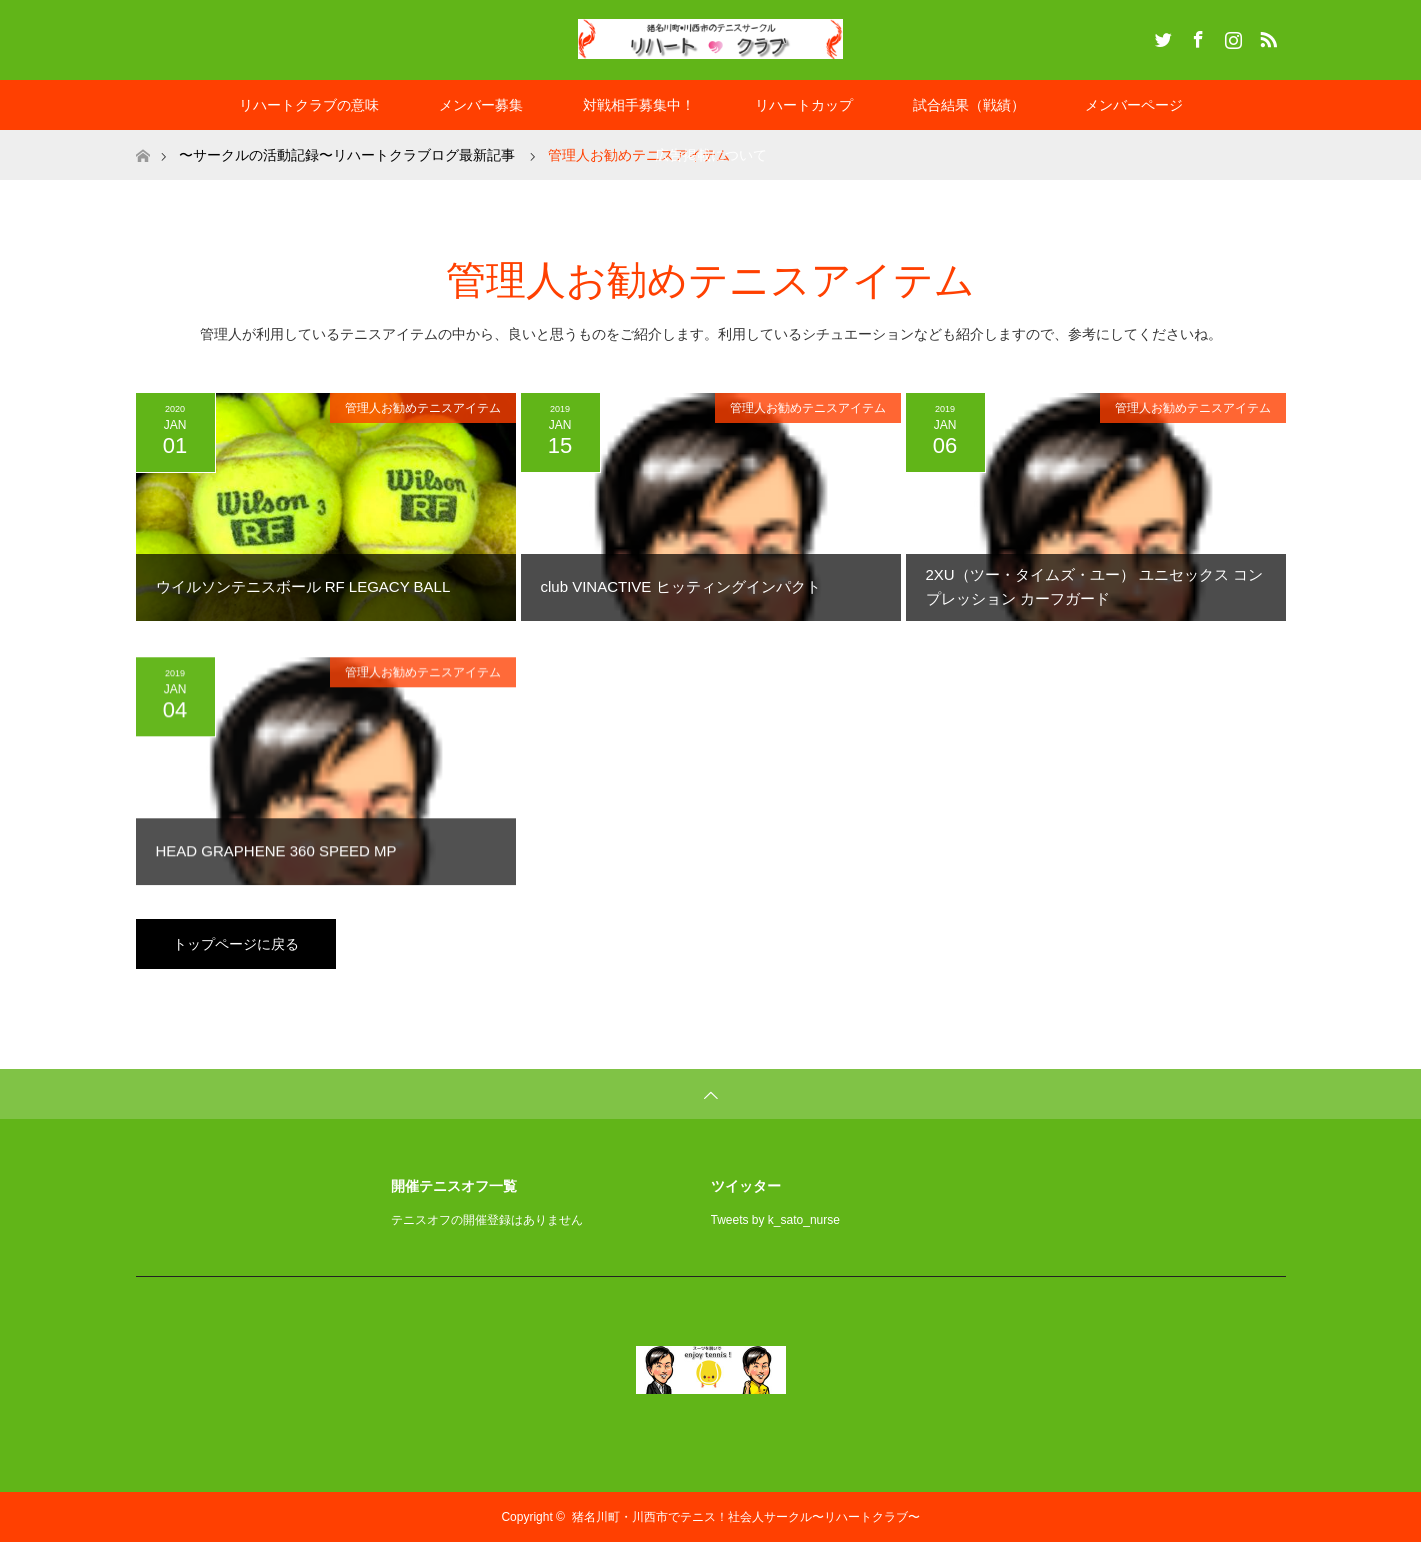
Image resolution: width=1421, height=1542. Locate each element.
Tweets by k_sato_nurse (775, 1220)
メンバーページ (1134, 105)
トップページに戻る (236, 944)
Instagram (1231, 36)
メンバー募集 (481, 105)
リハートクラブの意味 (309, 105)
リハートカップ (804, 105)
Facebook (1196, 36)
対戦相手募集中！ (639, 105)
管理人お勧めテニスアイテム (423, 408)
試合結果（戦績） (969, 105)
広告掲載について (711, 155)
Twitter (1161, 36)
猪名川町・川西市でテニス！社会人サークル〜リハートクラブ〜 (746, 1517)
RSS (1266, 36)
